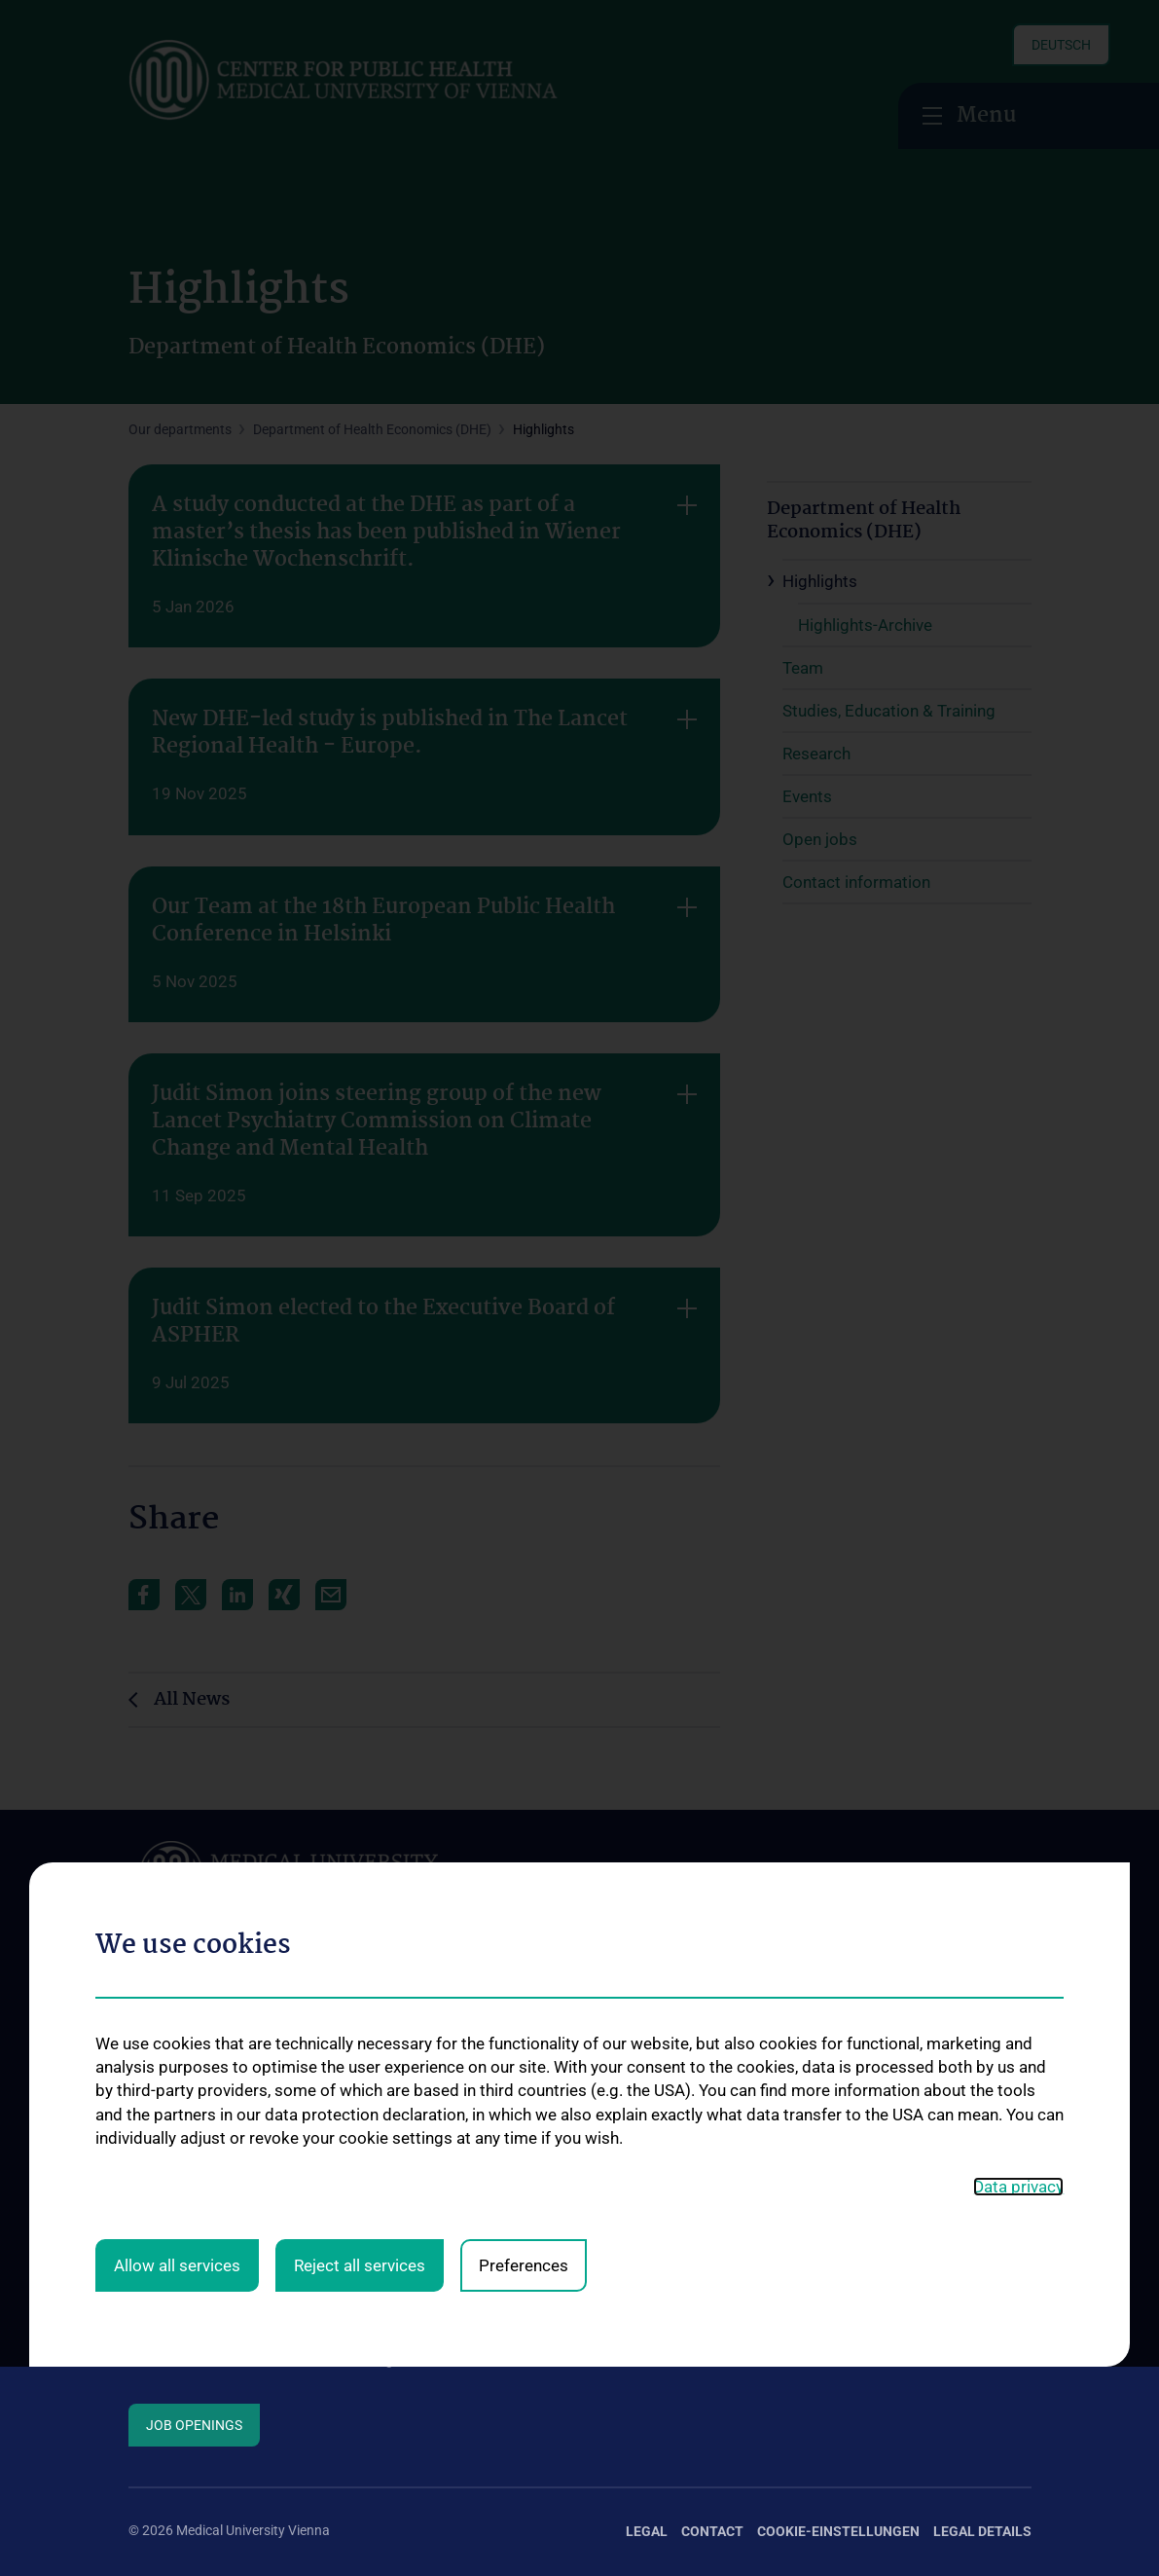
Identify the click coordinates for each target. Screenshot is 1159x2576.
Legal (647, 2531)
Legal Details (982, 2531)
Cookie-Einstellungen (838, 2531)
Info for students (179, 2179)
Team (145, 2147)
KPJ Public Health (617, 2285)
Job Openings (194, 2425)
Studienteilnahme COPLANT (882, 2115)
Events (148, 2273)
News (145, 2241)
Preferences (523, 1981)
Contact (152, 2335)
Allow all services (177, 1981)
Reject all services (359, 1981)
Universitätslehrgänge (630, 2143)
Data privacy (1018, 1901)
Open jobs (158, 2304)
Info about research (187, 2210)
